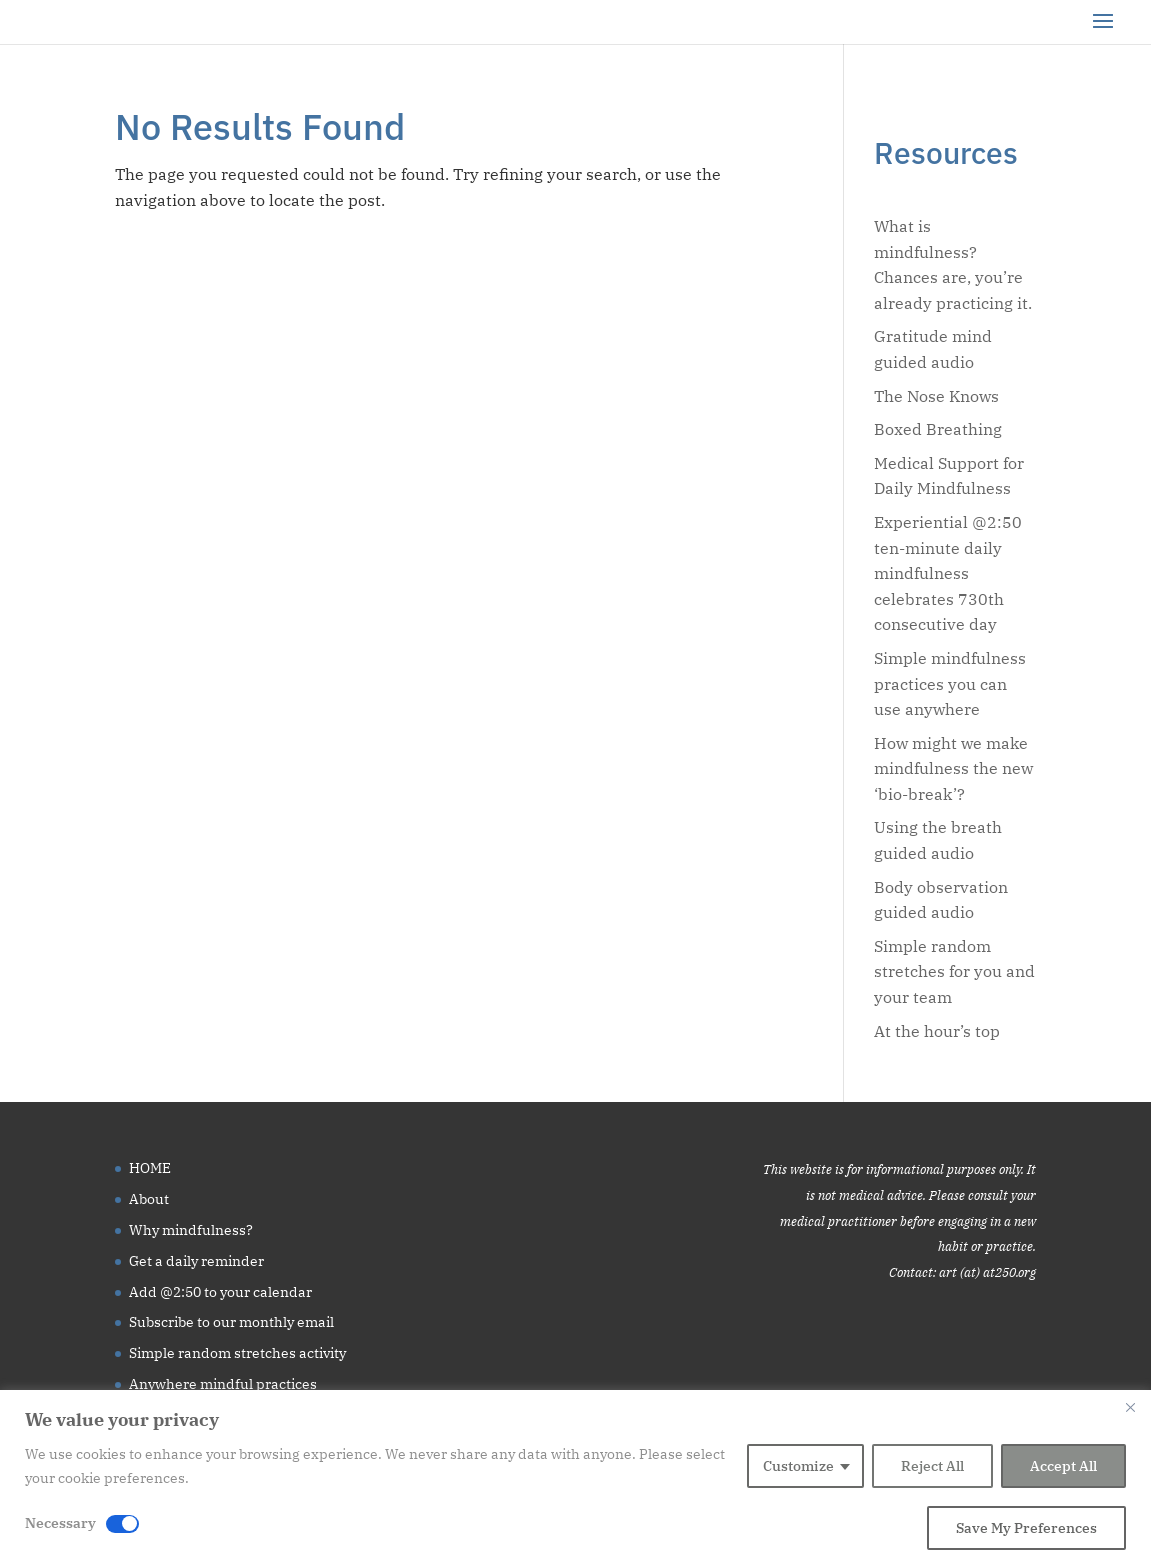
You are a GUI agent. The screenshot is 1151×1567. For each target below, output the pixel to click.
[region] (575, 1478)
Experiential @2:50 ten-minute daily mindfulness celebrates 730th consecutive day (948, 573)
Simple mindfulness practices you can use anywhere (950, 683)
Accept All (1063, 1466)
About (149, 1199)
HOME (150, 1168)
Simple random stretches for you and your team (954, 971)
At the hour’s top (937, 1031)
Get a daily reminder (196, 1261)
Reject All (932, 1466)
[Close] (1130, 1407)
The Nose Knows (936, 396)
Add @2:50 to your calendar (220, 1292)
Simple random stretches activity (237, 1353)
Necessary (60, 1523)
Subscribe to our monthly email (231, 1322)
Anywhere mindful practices (223, 1384)
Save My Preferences (1026, 1528)
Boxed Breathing (938, 429)
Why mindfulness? (191, 1230)
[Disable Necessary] (122, 1524)
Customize (798, 1466)
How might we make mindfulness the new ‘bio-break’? (953, 768)
